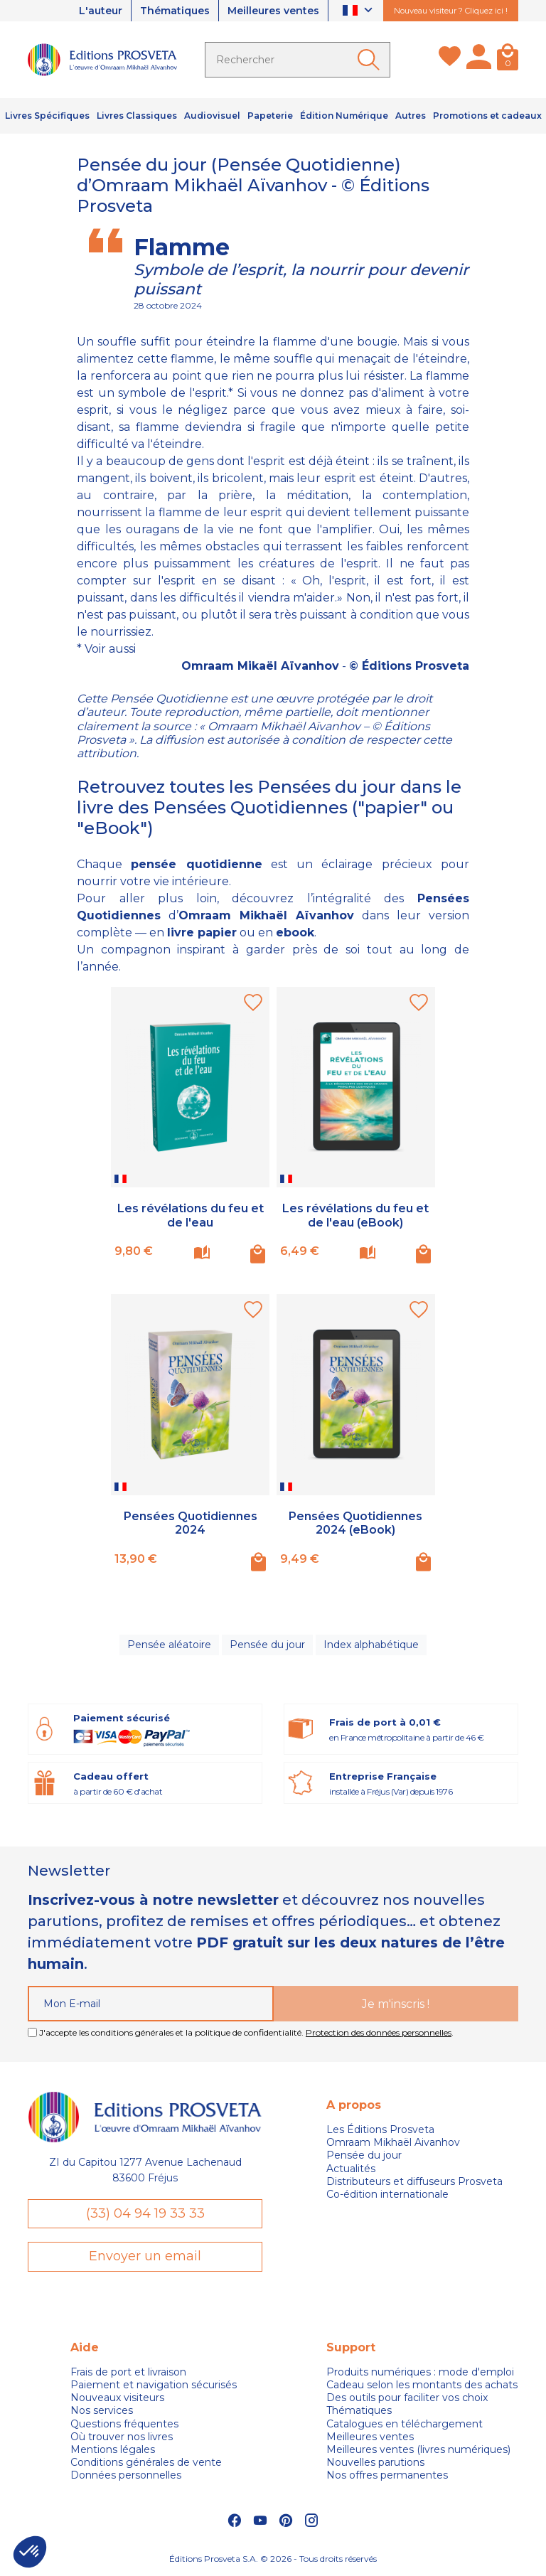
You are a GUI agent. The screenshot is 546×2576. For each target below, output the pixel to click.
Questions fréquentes (124, 2423)
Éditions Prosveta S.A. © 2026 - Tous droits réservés (273, 2558)
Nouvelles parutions (375, 2462)
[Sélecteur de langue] (359, 11)
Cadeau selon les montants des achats (422, 2384)
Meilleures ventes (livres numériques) (418, 2449)
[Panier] (507, 59)
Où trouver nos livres (121, 2436)
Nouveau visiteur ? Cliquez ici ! (451, 11)
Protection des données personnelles (378, 2032)
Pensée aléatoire (169, 1644)
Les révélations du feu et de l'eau (190, 1215)
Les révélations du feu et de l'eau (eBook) (355, 1215)
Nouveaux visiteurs (117, 2397)
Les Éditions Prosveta (380, 2129)
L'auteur (100, 10)
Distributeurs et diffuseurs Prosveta (414, 2181)
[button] (30, 2552)
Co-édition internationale (387, 2194)
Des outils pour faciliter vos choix (407, 2397)
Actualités (350, 2168)
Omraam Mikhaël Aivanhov (393, 2142)
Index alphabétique (371, 1644)
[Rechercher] (297, 60)
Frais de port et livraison (128, 2372)
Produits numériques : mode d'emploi (420, 2372)
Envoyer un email (145, 2256)
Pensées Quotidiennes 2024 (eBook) (355, 1522)
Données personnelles (125, 2475)
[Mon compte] (478, 59)
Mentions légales (112, 2449)
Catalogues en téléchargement (404, 2423)
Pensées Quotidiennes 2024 (190, 1522)
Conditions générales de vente (146, 2462)
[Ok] (371, 59)
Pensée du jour (267, 1644)
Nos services (101, 2410)
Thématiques (175, 10)
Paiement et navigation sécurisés (153, 2384)
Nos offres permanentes (387, 2475)
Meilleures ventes (273, 10)
